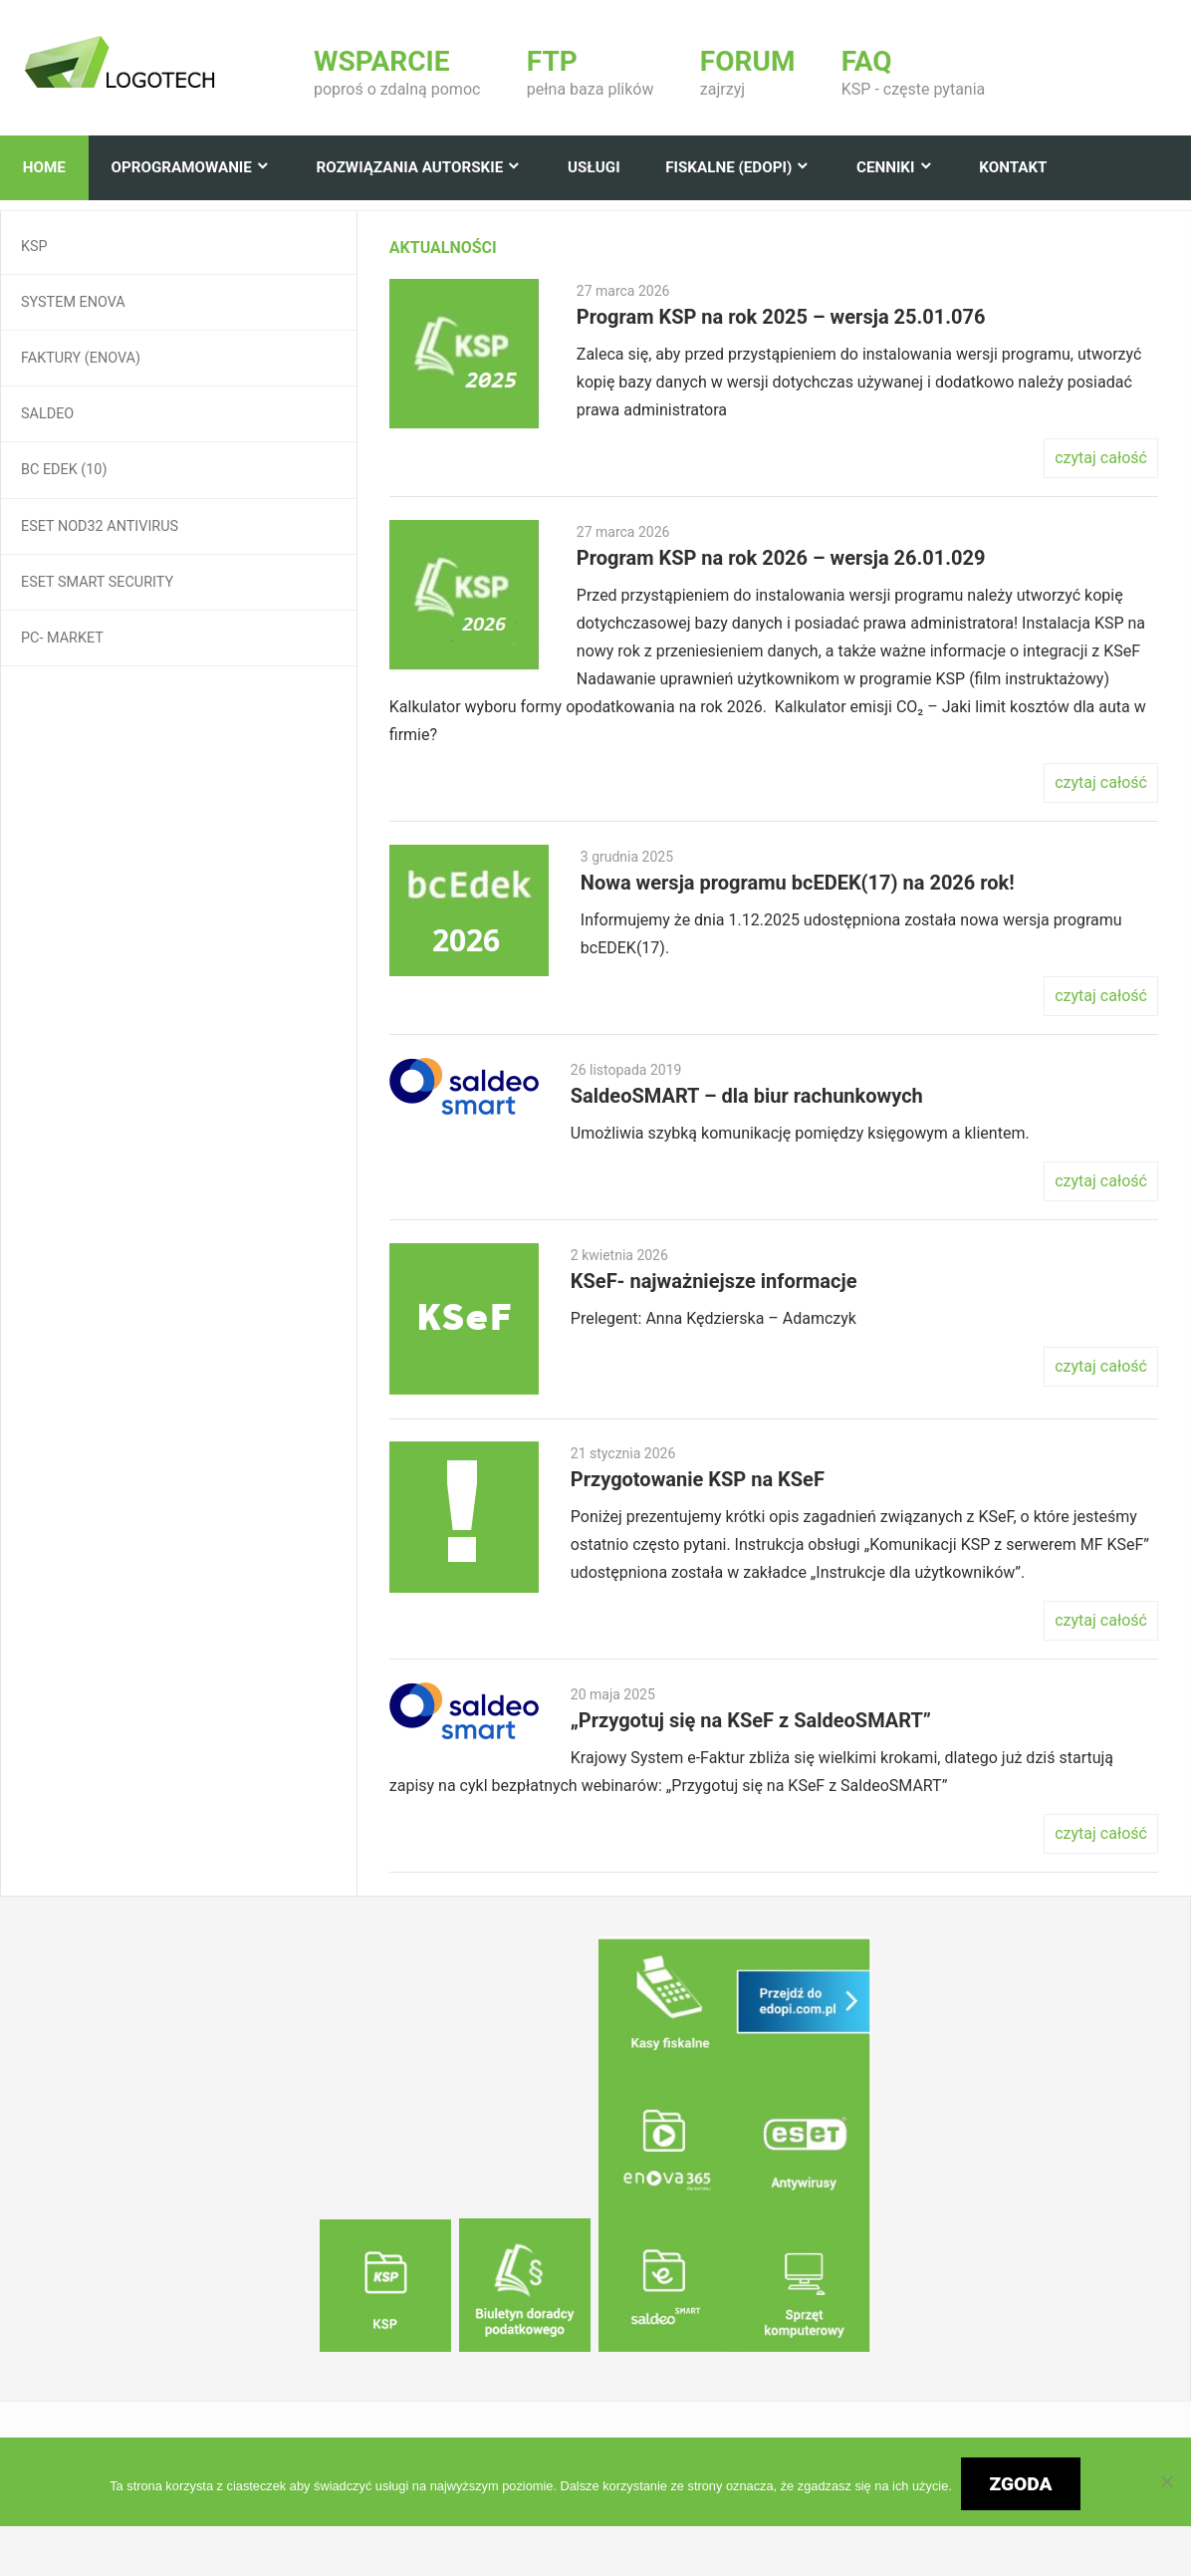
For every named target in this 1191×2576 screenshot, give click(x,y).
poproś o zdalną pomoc (397, 73)
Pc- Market (62, 638)
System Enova (73, 302)
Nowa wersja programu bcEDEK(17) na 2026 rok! (798, 883)
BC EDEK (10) (64, 469)
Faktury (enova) (80, 358)
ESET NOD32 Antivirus (99, 526)
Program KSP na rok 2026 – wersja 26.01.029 (781, 558)
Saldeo (47, 413)
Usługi (594, 167)
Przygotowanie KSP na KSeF (698, 1479)
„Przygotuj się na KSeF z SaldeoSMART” (751, 1720)
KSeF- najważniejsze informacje (714, 1281)
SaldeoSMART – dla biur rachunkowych (747, 1096)
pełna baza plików (590, 73)
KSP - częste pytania (913, 73)
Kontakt (1013, 167)
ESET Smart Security (97, 582)
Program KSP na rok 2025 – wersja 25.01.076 (781, 317)
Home (44, 167)
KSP (34, 246)
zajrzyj (748, 73)
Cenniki (885, 167)
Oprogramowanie (181, 167)
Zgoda (1021, 2483)
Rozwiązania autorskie (410, 167)
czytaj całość (1101, 457)
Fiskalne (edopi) (728, 167)
